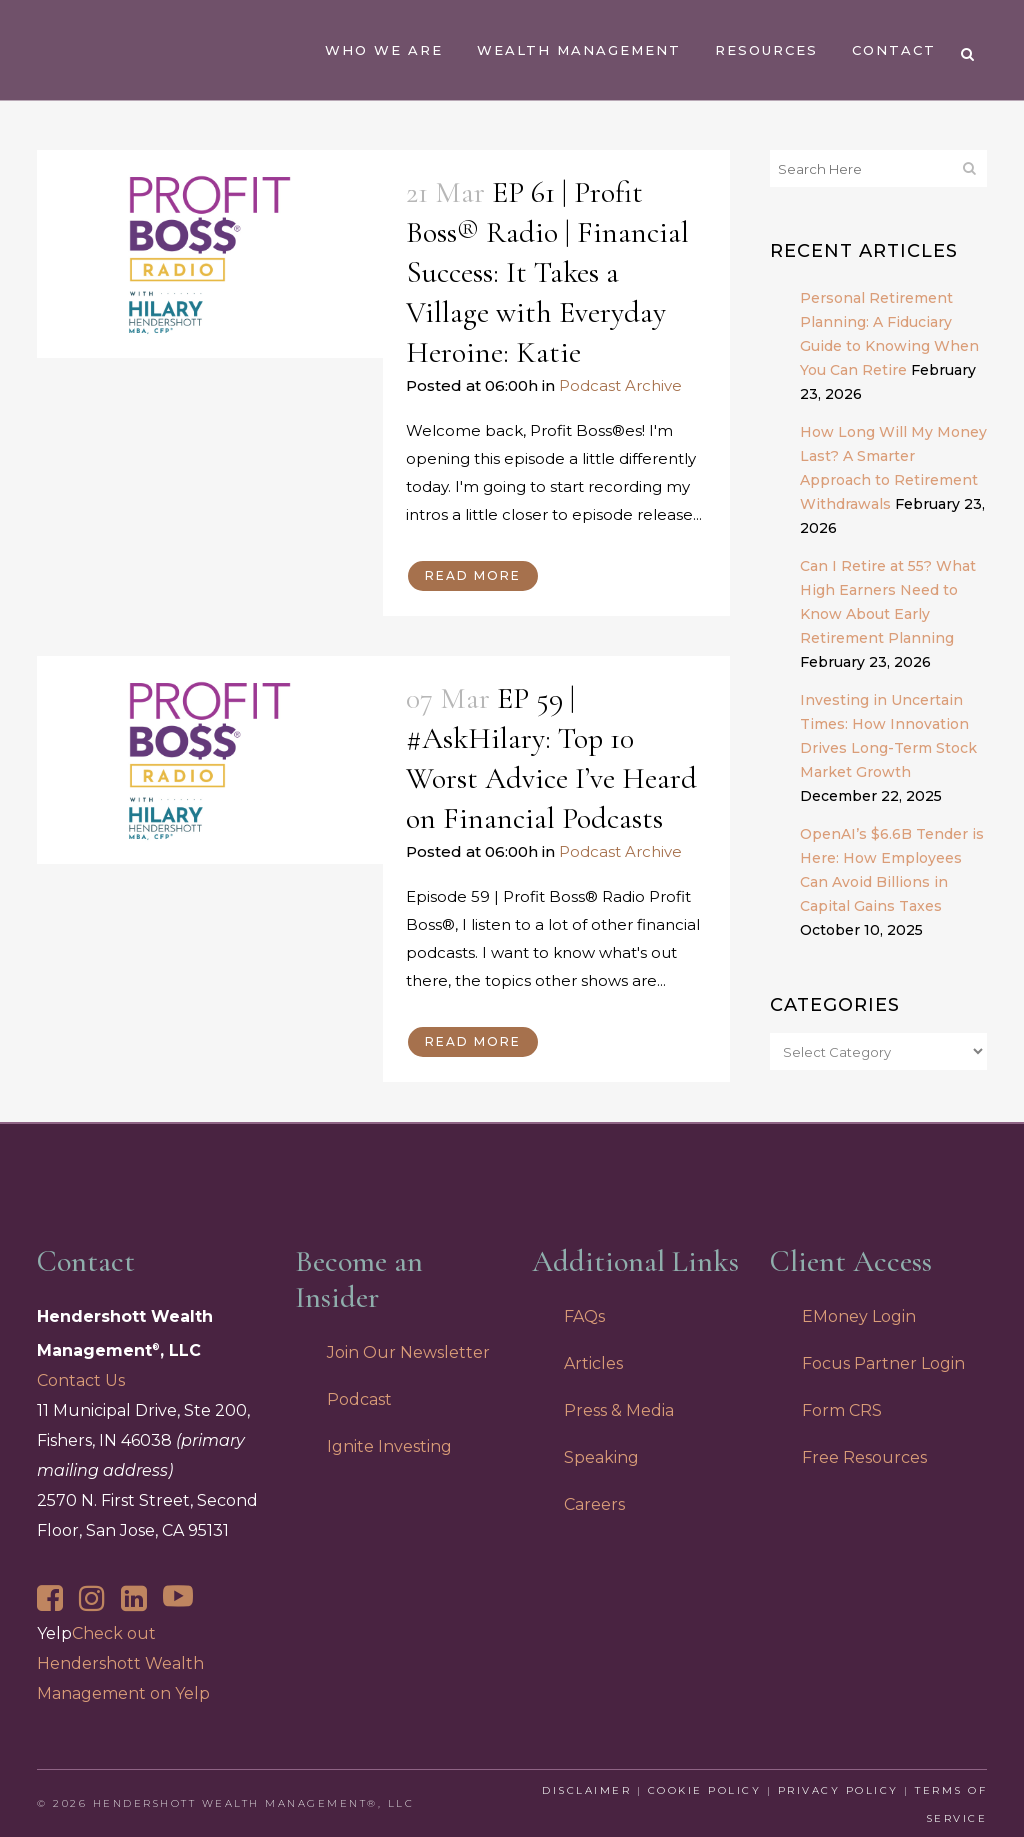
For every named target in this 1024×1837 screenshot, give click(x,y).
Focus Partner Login (883, 1363)
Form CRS (842, 1410)
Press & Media (619, 1410)
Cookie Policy (705, 1790)
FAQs (584, 1316)
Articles (593, 1363)
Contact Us (81, 1380)
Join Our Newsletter (408, 1352)
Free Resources (864, 1457)
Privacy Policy (838, 1790)
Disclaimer (586, 1790)
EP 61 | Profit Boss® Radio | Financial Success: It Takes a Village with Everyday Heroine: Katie (547, 272)
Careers (594, 1504)
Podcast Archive (620, 385)
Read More (473, 575)
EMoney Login (859, 1316)
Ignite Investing (389, 1446)
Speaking (601, 1457)
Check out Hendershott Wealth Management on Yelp (123, 1663)
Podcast (359, 1399)
